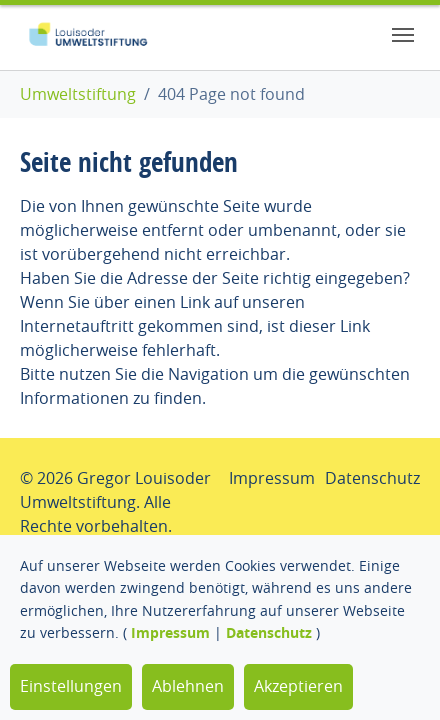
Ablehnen (188, 686)
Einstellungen (71, 686)
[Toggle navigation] (403, 35)
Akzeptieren (298, 686)
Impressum (170, 632)
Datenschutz (269, 632)
